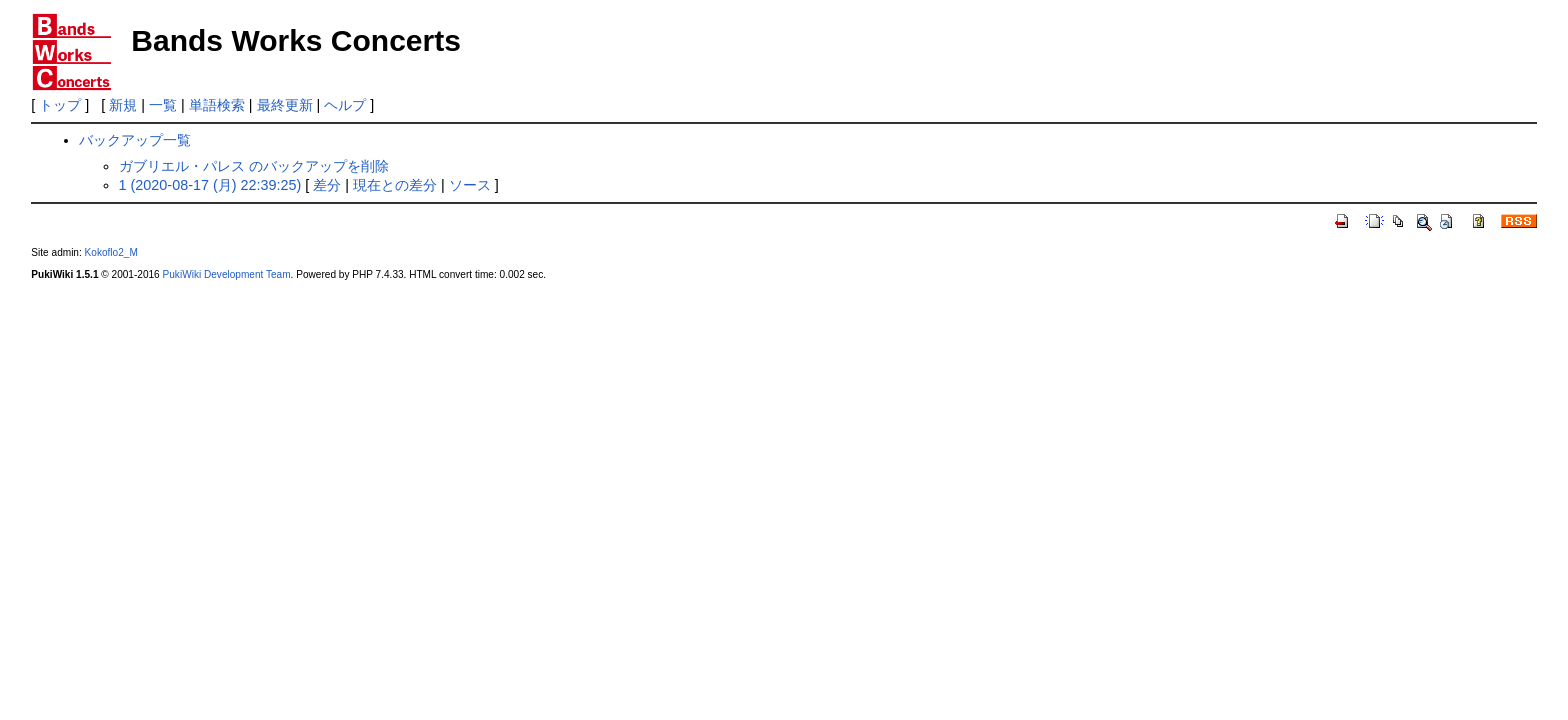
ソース (470, 185)
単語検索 (217, 105)
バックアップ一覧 (135, 140)
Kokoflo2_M (111, 252)
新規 (123, 105)
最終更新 (285, 105)
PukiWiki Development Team (227, 274)
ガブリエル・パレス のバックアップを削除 (254, 166)
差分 (327, 185)
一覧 (163, 105)
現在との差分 (395, 185)
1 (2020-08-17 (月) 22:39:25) (210, 185)
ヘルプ (345, 105)
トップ (60, 105)
